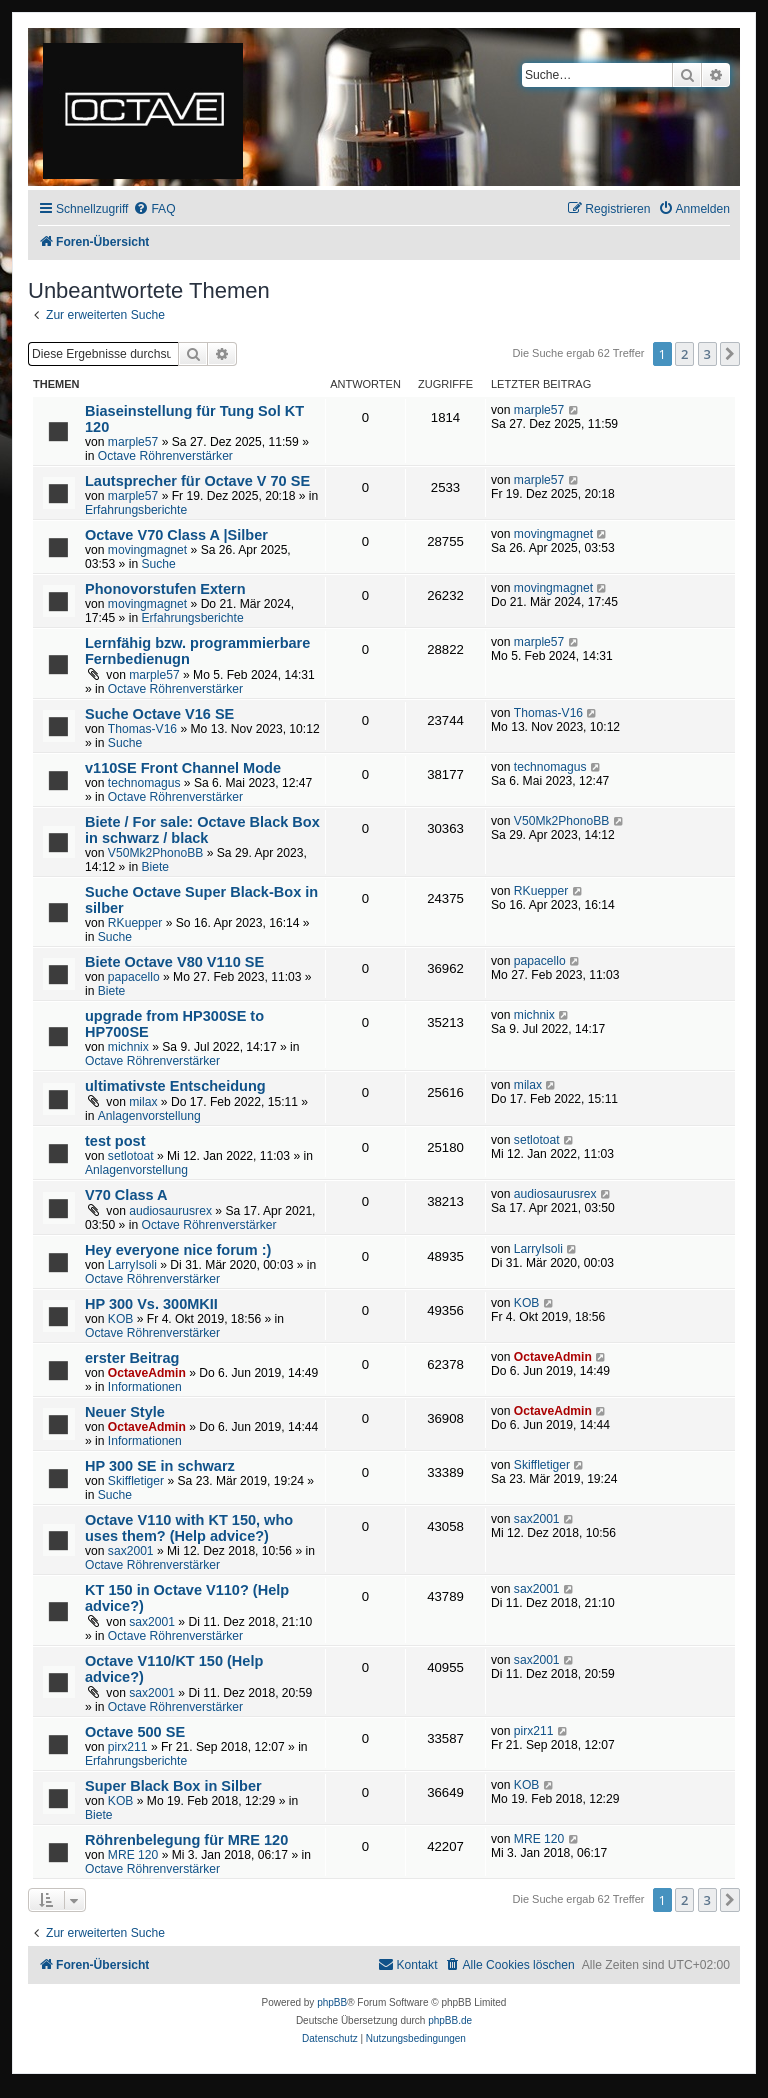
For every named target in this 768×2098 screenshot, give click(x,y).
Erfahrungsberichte (136, 510)
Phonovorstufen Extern (165, 589)
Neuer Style (125, 1412)
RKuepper (135, 923)
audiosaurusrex (170, 1211)
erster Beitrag (132, 1358)
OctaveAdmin (147, 1373)
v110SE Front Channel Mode (183, 768)
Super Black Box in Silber (173, 1786)
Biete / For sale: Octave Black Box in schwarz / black (202, 830)
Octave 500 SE (135, 1732)
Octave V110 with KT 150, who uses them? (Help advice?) (189, 1528)
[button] (730, 354)
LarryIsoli (132, 1265)
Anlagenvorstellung (149, 1116)
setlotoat (131, 1156)
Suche (158, 564)
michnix (128, 1047)
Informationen (145, 1387)
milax (143, 1102)
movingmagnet (147, 550)
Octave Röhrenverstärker (165, 456)
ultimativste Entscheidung (175, 1086)
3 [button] (707, 354)
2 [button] (684, 354)
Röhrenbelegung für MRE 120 (186, 1840)
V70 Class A (126, 1195)
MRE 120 (133, 1855)
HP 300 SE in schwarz (160, 1466)
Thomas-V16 (142, 729)
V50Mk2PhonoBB (155, 853)
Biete (155, 867)
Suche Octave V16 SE (159, 714)
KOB (121, 1319)
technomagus (144, 783)
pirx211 (128, 1747)
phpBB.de (450, 2020)
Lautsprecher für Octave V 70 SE (197, 481)
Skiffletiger (136, 1481)
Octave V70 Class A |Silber (176, 535)
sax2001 (131, 1551)
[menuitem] (154, 209)
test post (115, 1141)
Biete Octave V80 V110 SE (174, 962)
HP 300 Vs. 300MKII (151, 1304)
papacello (134, 977)
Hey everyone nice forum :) (178, 1250)
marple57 (133, 442)
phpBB (332, 2002)
